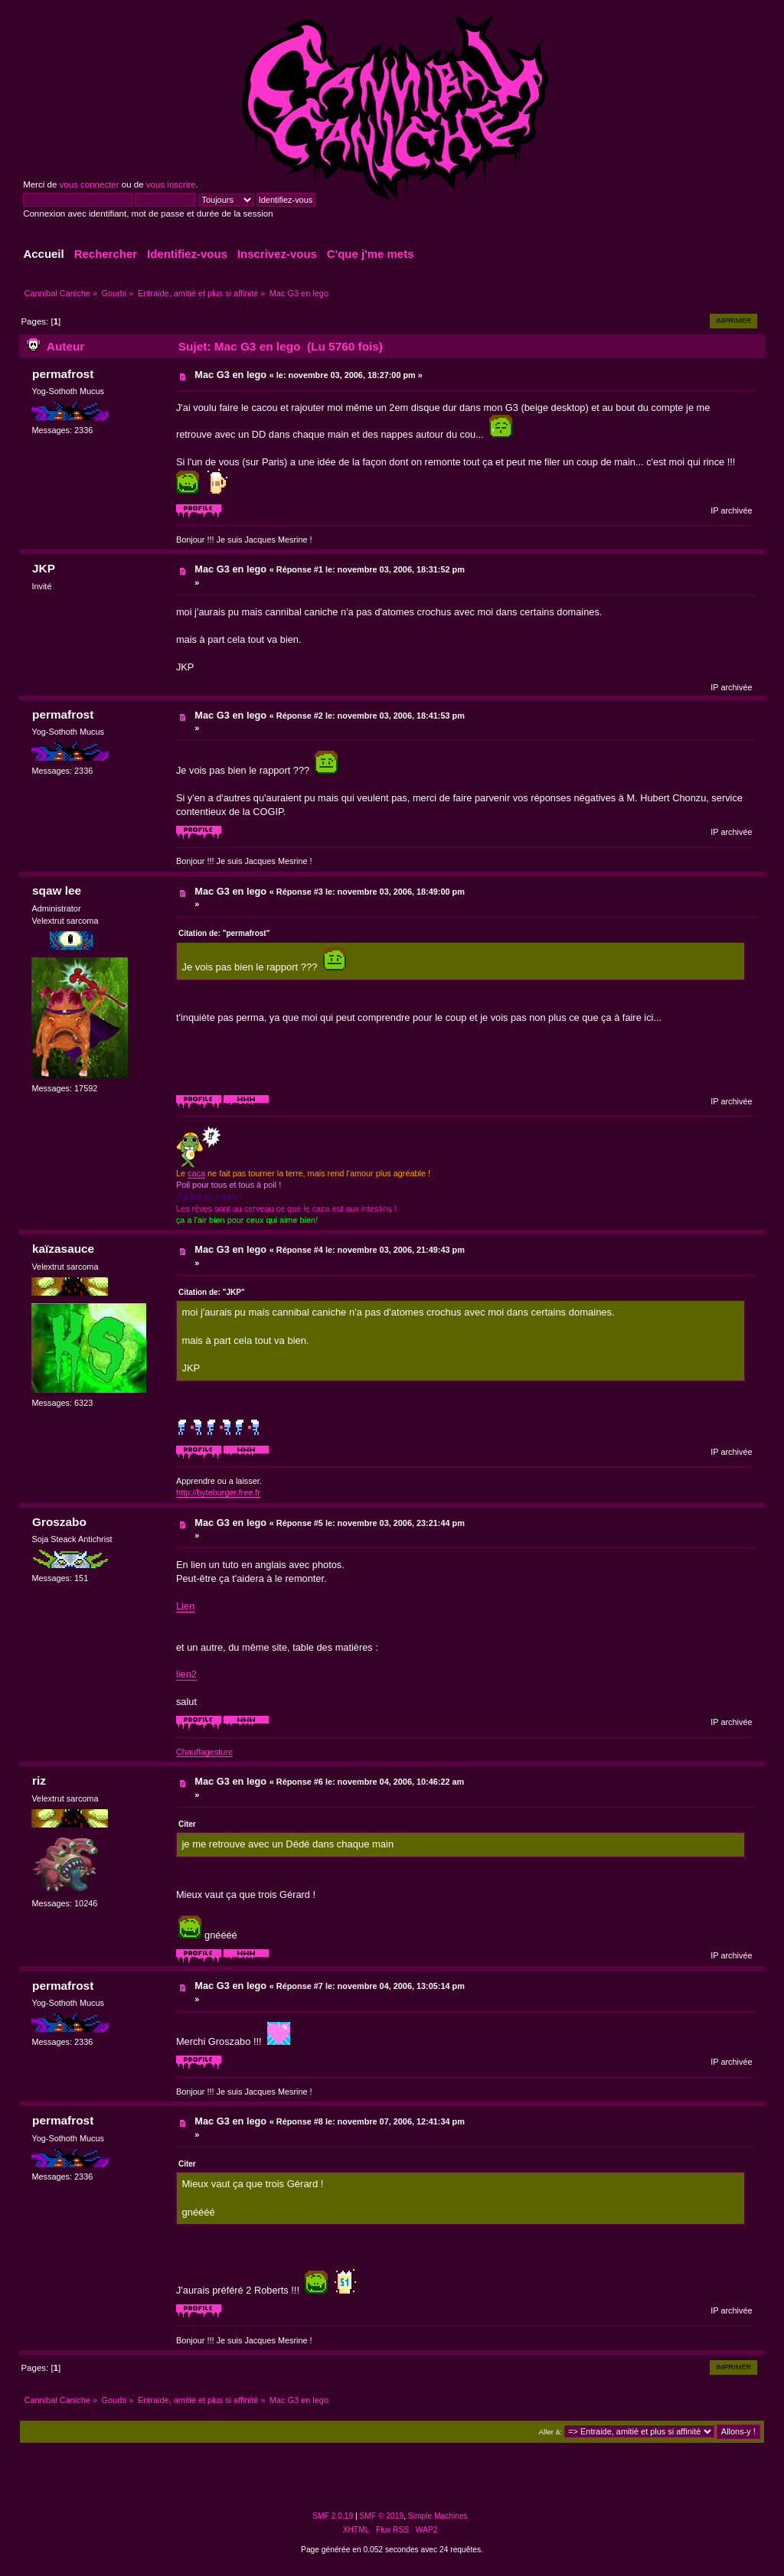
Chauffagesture (204, 1751)
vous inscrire (171, 184)
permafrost (62, 373)
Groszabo (59, 1521)
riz (39, 1780)
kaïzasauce (63, 1248)
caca (196, 1173)
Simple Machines (438, 2516)
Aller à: (550, 2432)
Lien (185, 1606)
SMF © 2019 (382, 2516)
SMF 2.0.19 (332, 2516)
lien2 (186, 1674)
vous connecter (89, 184)
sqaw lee (56, 890)
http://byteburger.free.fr (218, 1492)
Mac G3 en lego (230, 374)
